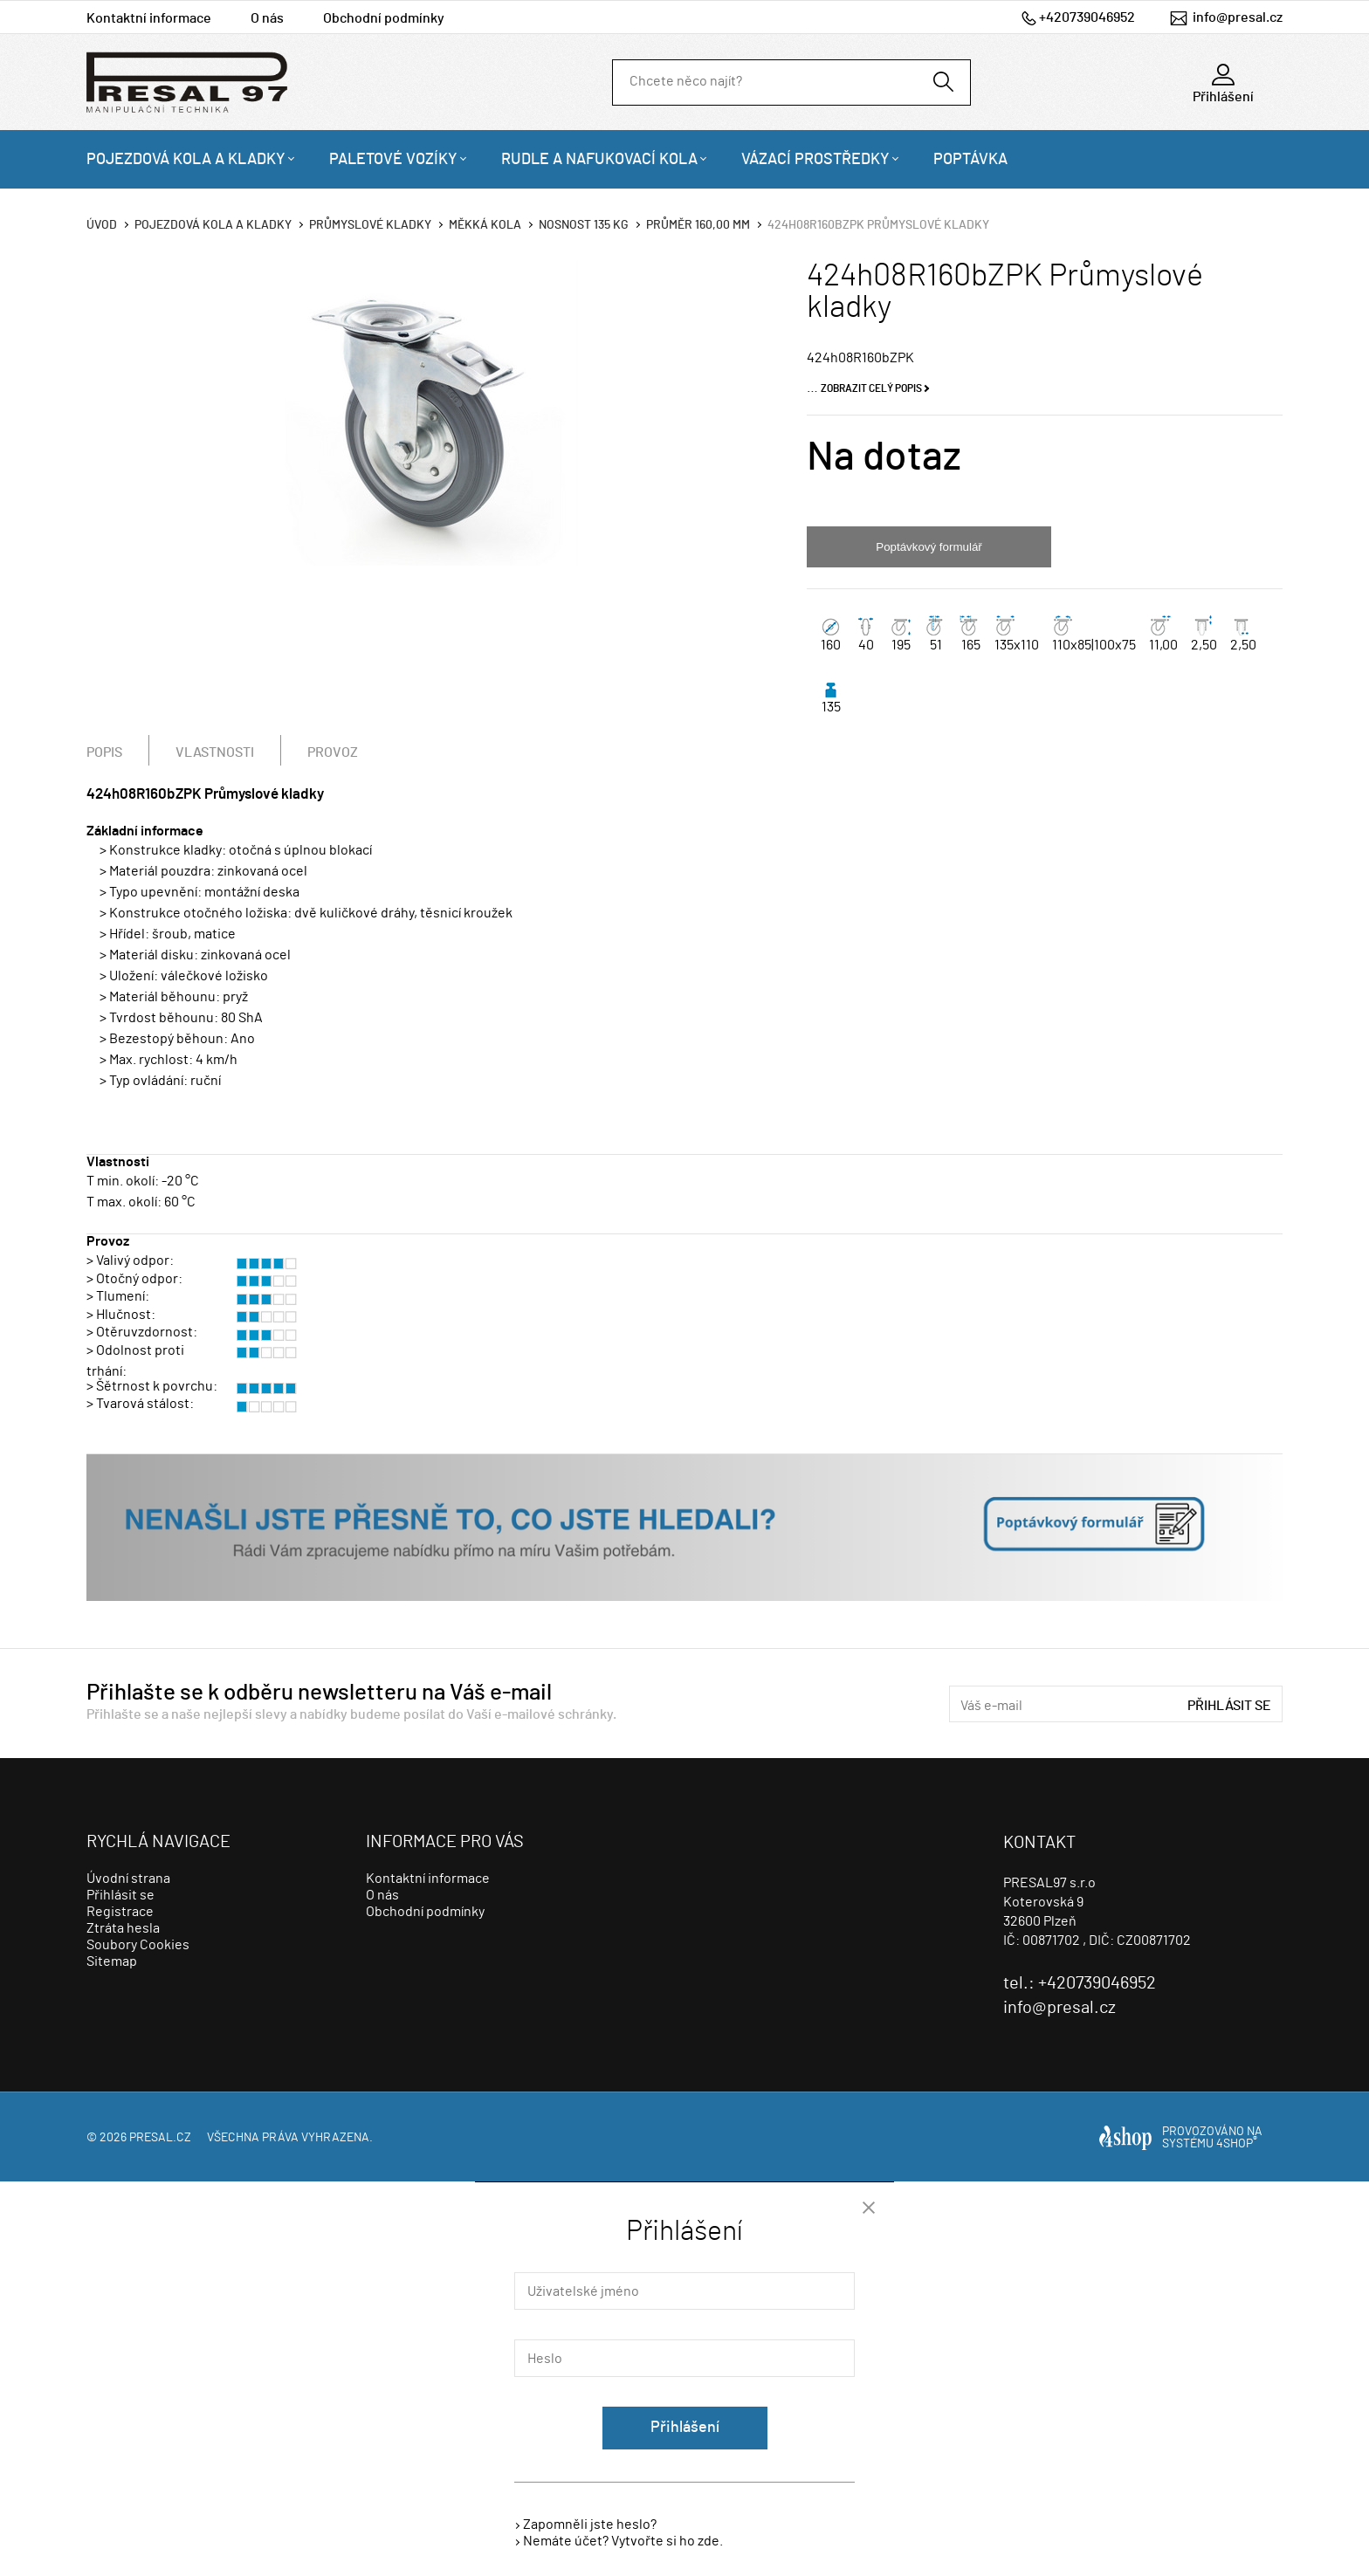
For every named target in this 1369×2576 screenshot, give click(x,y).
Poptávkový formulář (928, 546)
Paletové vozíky (393, 160)
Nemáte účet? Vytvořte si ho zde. (623, 2541)
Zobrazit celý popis (871, 388)
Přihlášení (684, 2427)
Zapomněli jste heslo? (590, 2524)
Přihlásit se (1229, 1706)
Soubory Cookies (137, 1945)
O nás (267, 18)
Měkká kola (485, 225)
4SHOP (1236, 2144)
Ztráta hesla (123, 1928)
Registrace (120, 1912)
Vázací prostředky (815, 160)
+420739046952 (1087, 17)
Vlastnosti (214, 752)
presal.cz (160, 2138)
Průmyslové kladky (370, 225)
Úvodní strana (128, 1879)
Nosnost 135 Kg (584, 225)
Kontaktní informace (148, 18)
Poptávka (970, 160)
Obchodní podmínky (383, 18)
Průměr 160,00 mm (698, 225)
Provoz (332, 752)
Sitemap (111, 1961)
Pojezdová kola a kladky (185, 160)
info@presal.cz (1238, 17)
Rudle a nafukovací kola (599, 160)
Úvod (101, 225)
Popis (104, 752)
